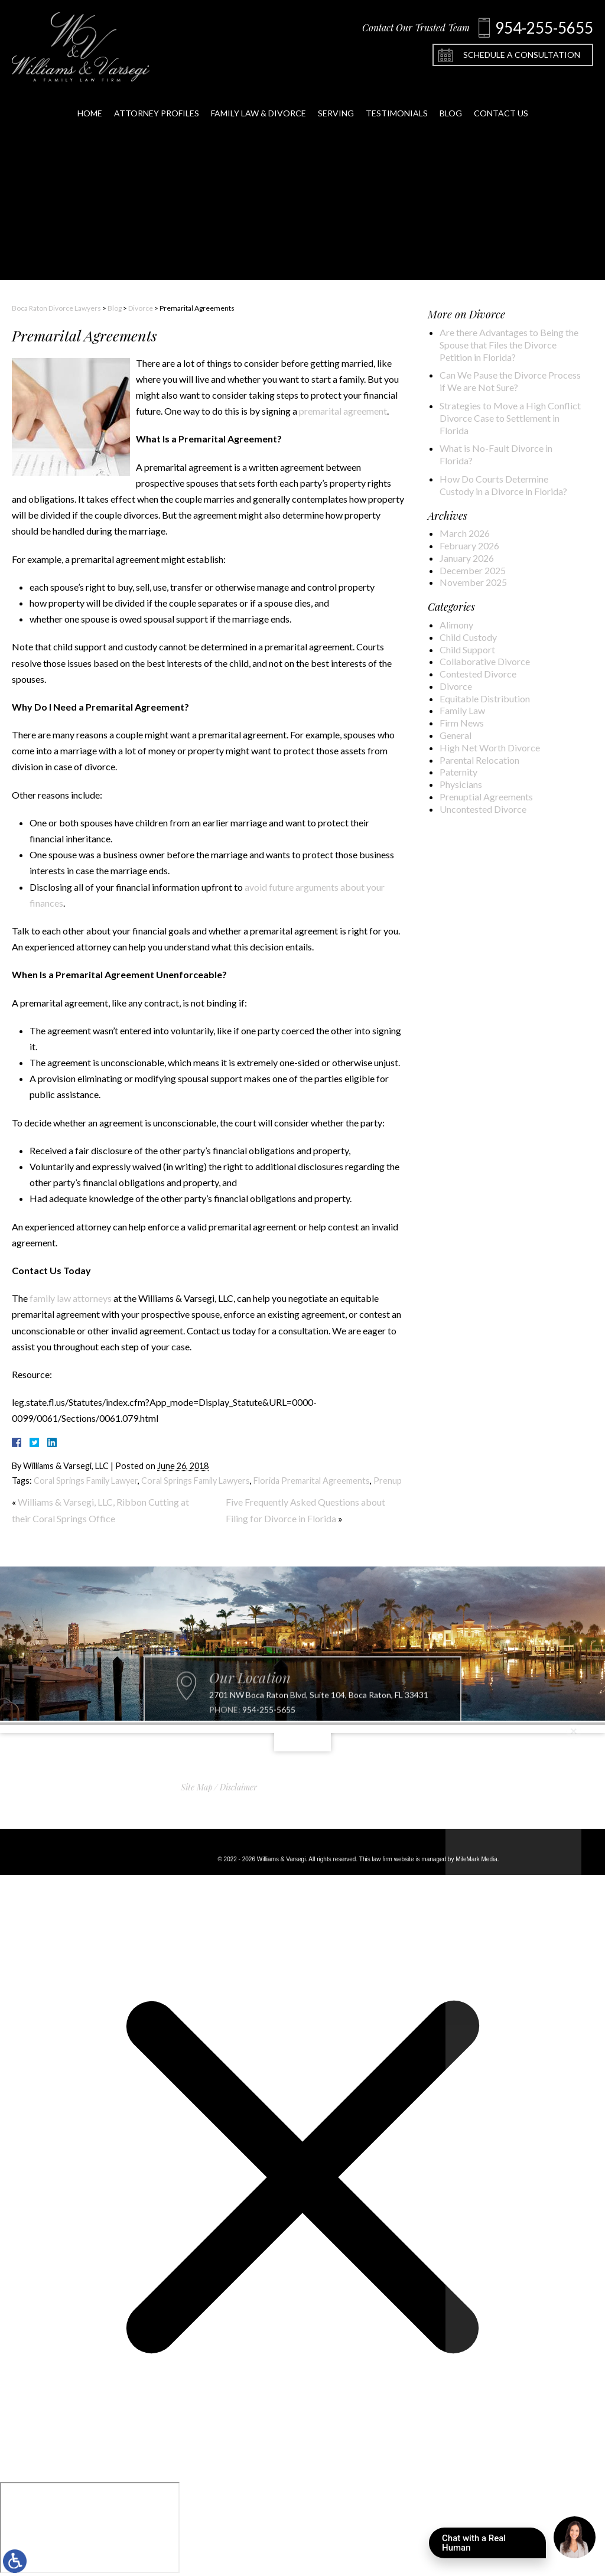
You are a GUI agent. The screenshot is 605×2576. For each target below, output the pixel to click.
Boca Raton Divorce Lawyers (56, 308)
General (455, 735)
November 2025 (473, 582)
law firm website (393, 1859)
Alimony (456, 624)
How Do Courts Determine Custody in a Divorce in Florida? (503, 485)
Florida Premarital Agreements (311, 1481)
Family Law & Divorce (258, 99)
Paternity (458, 771)
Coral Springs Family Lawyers (195, 1481)
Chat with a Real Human (494, 2545)
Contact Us (501, 99)
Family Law (462, 710)
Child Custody (468, 637)
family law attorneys (71, 1298)
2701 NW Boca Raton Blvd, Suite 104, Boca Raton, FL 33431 (318, 1722)
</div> (90, 2527)
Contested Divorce (478, 673)
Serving (336, 99)
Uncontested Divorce (483, 809)
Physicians (461, 784)
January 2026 (467, 558)
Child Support (467, 649)
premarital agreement (343, 410)
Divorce (140, 308)
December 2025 (473, 570)
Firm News (462, 722)
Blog (451, 99)
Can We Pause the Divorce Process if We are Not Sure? (510, 381)
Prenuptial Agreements (486, 796)
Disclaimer (238, 1787)
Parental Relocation (479, 760)
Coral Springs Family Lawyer (86, 1481)
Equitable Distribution (485, 698)
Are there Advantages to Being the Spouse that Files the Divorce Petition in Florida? (509, 345)
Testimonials (397, 99)
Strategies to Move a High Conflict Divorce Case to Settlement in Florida (510, 418)
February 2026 (469, 545)
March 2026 (465, 533)
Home (89, 99)
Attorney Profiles (156, 99)
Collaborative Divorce (485, 661)
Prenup (387, 1481)
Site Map (197, 1787)
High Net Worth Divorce (490, 747)
